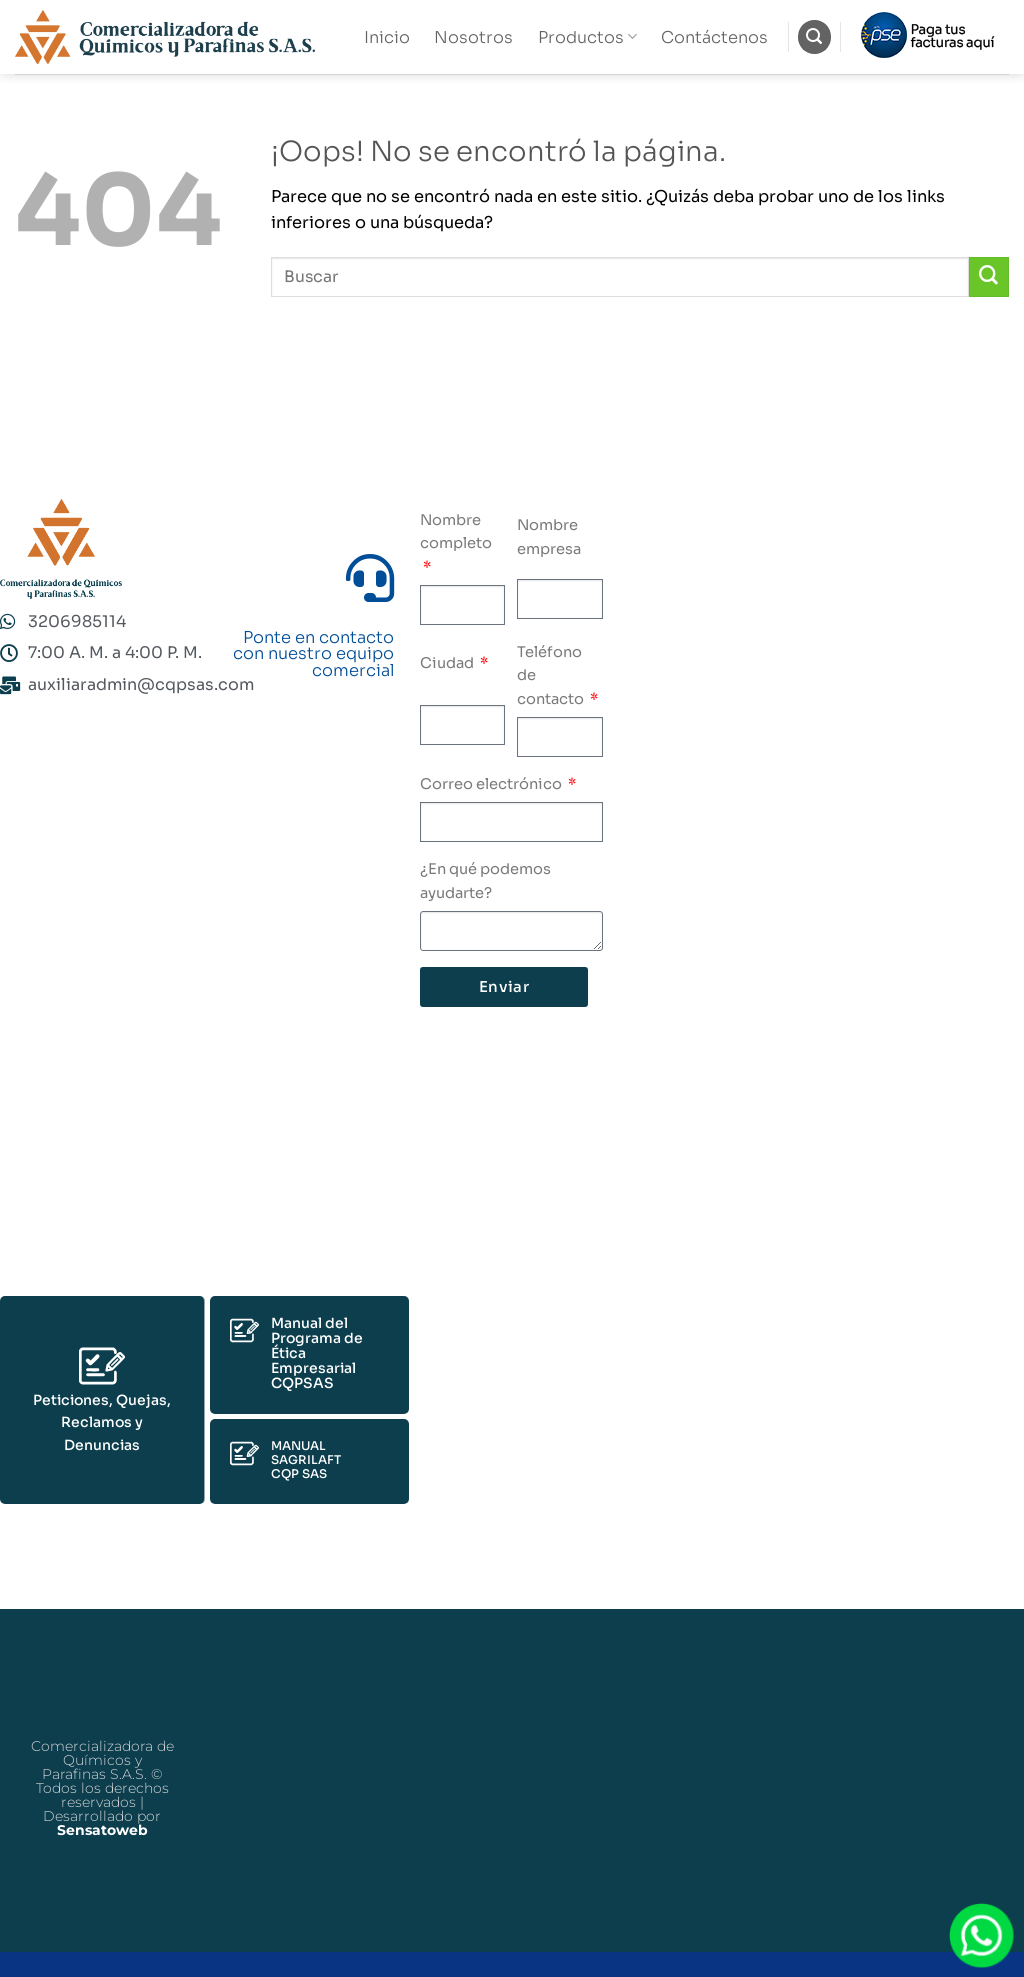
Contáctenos (714, 37)
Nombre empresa (549, 537)
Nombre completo (456, 532)
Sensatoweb (102, 1830)
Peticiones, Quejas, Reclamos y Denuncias (102, 1422)
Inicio (387, 37)
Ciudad (448, 663)
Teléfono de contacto (552, 675)
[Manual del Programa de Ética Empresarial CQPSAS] (244, 1330)
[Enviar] (989, 277)
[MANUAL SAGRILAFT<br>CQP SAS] (244, 1453)
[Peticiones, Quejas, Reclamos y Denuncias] (102, 1366)
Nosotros (473, 37)
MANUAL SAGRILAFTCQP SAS (306, 1459)
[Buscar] (814, 36)
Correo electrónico (492, 784)
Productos (587, 37)
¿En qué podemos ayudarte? (485, 881)
